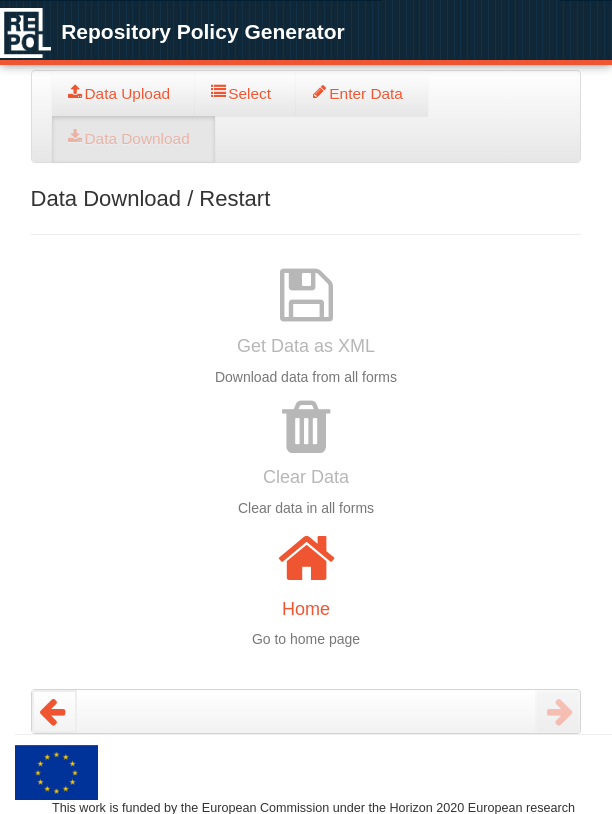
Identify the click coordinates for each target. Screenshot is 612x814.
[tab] (124, 93)
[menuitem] (124, 93)
